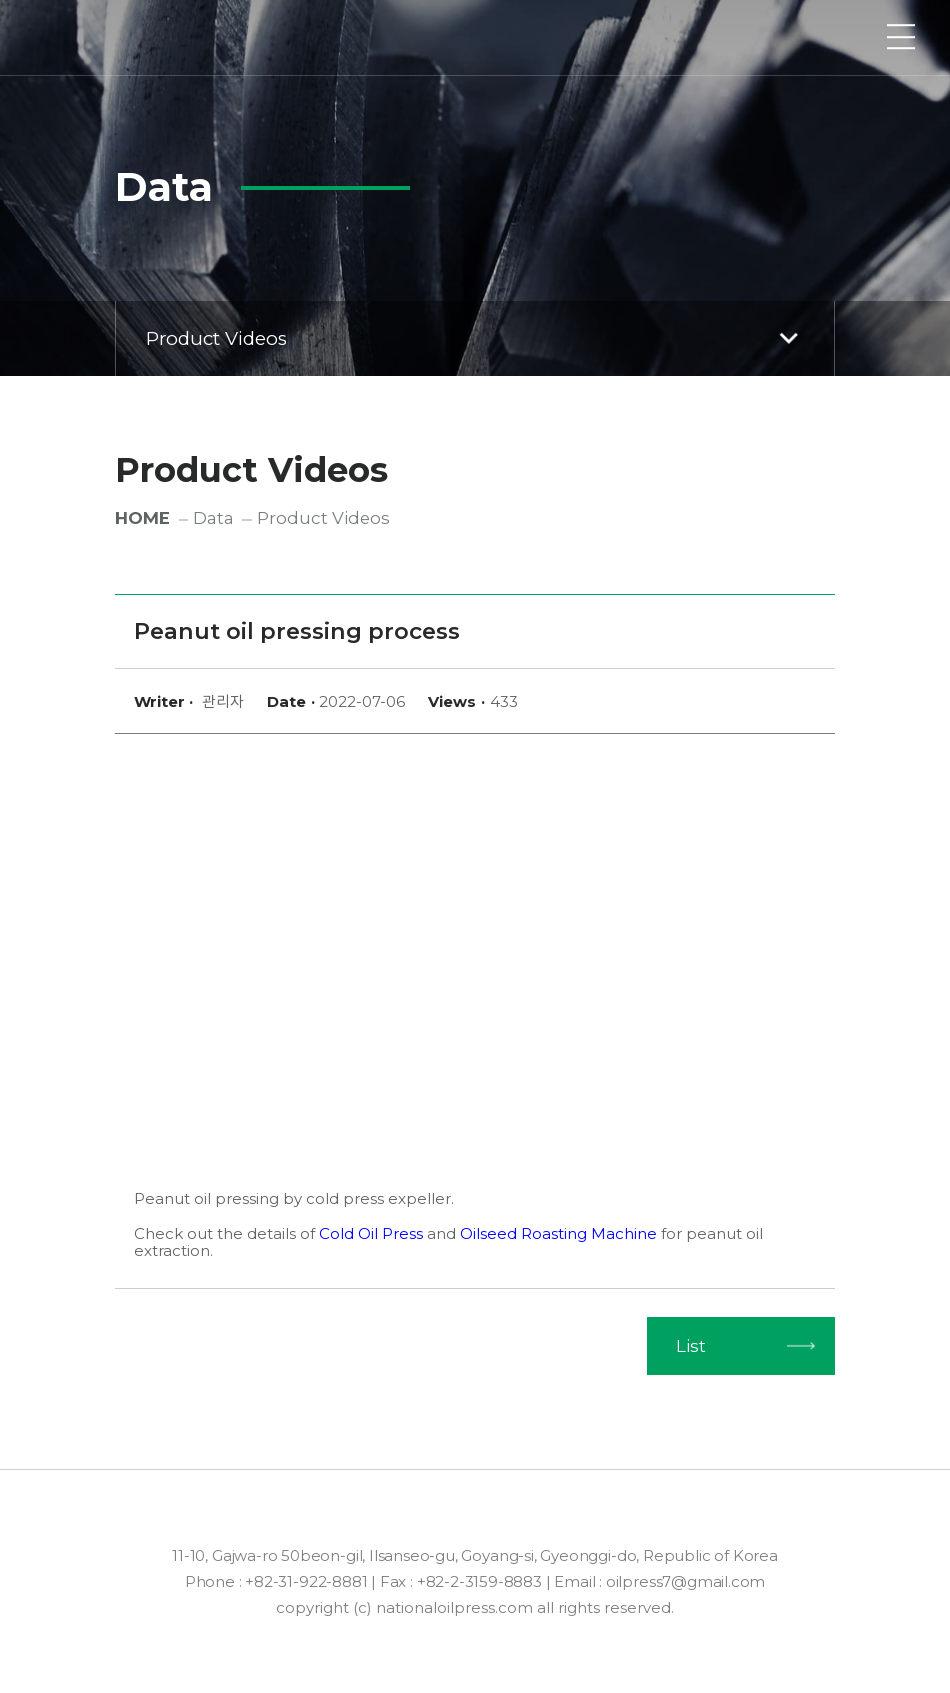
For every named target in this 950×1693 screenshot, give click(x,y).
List (691, 1346)
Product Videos (476, 338)
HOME (142, 518)
